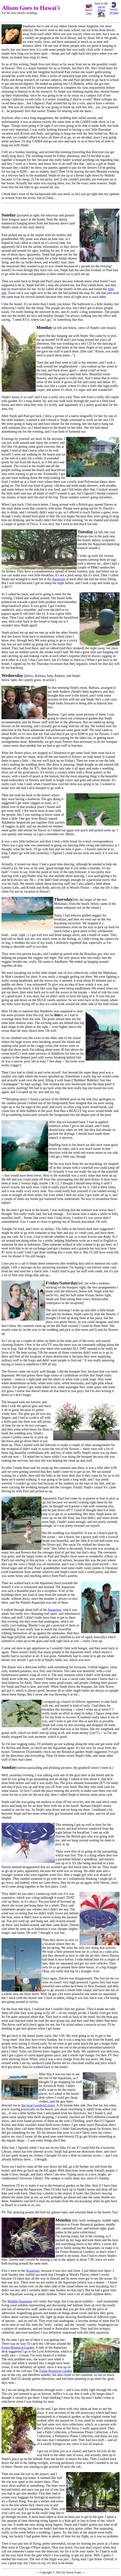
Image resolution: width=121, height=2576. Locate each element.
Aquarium (58, 579)
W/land (114, 12)
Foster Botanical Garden (17, 2347)
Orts (88, 13)
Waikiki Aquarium (19, 2301)
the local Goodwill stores (38, 2105)
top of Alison (101, 8)
